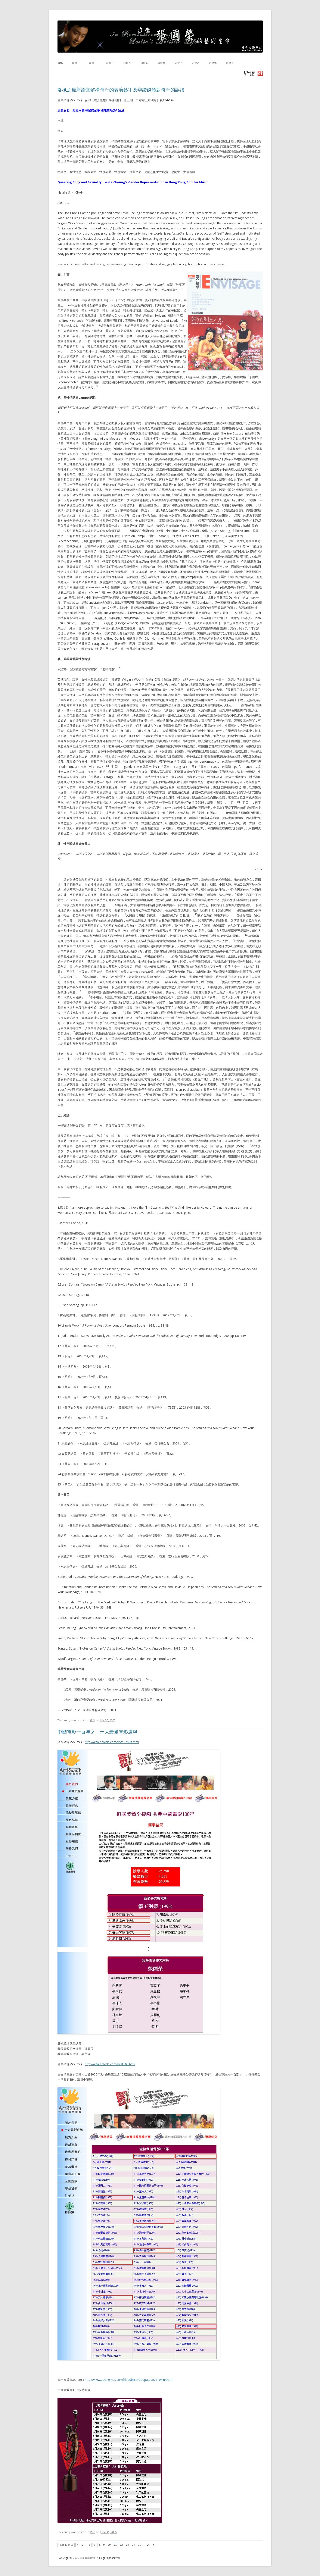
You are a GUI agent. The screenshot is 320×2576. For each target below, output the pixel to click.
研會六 (161, 63)
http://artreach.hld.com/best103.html (110, 2064)
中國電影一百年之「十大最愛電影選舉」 (100, 1731)
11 (115, 2545)
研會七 (178, 63)
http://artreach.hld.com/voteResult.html (112, 1742)
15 (139, 2545)
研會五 (144, 63)
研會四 (127, 63)
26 (148, 2545)
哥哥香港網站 (88, 2558)
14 (133, 2545)
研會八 (195, 63)
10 (109, 2545)
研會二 (93, 63)
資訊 (60, 63)
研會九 (213, 63)
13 (127, 2545)
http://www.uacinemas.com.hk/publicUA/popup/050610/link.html (129, 2380)
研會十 (230, 63)
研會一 (76, 63)
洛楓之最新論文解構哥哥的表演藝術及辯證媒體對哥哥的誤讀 (121, 89)
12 (121, 2545)
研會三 (110, 63)
